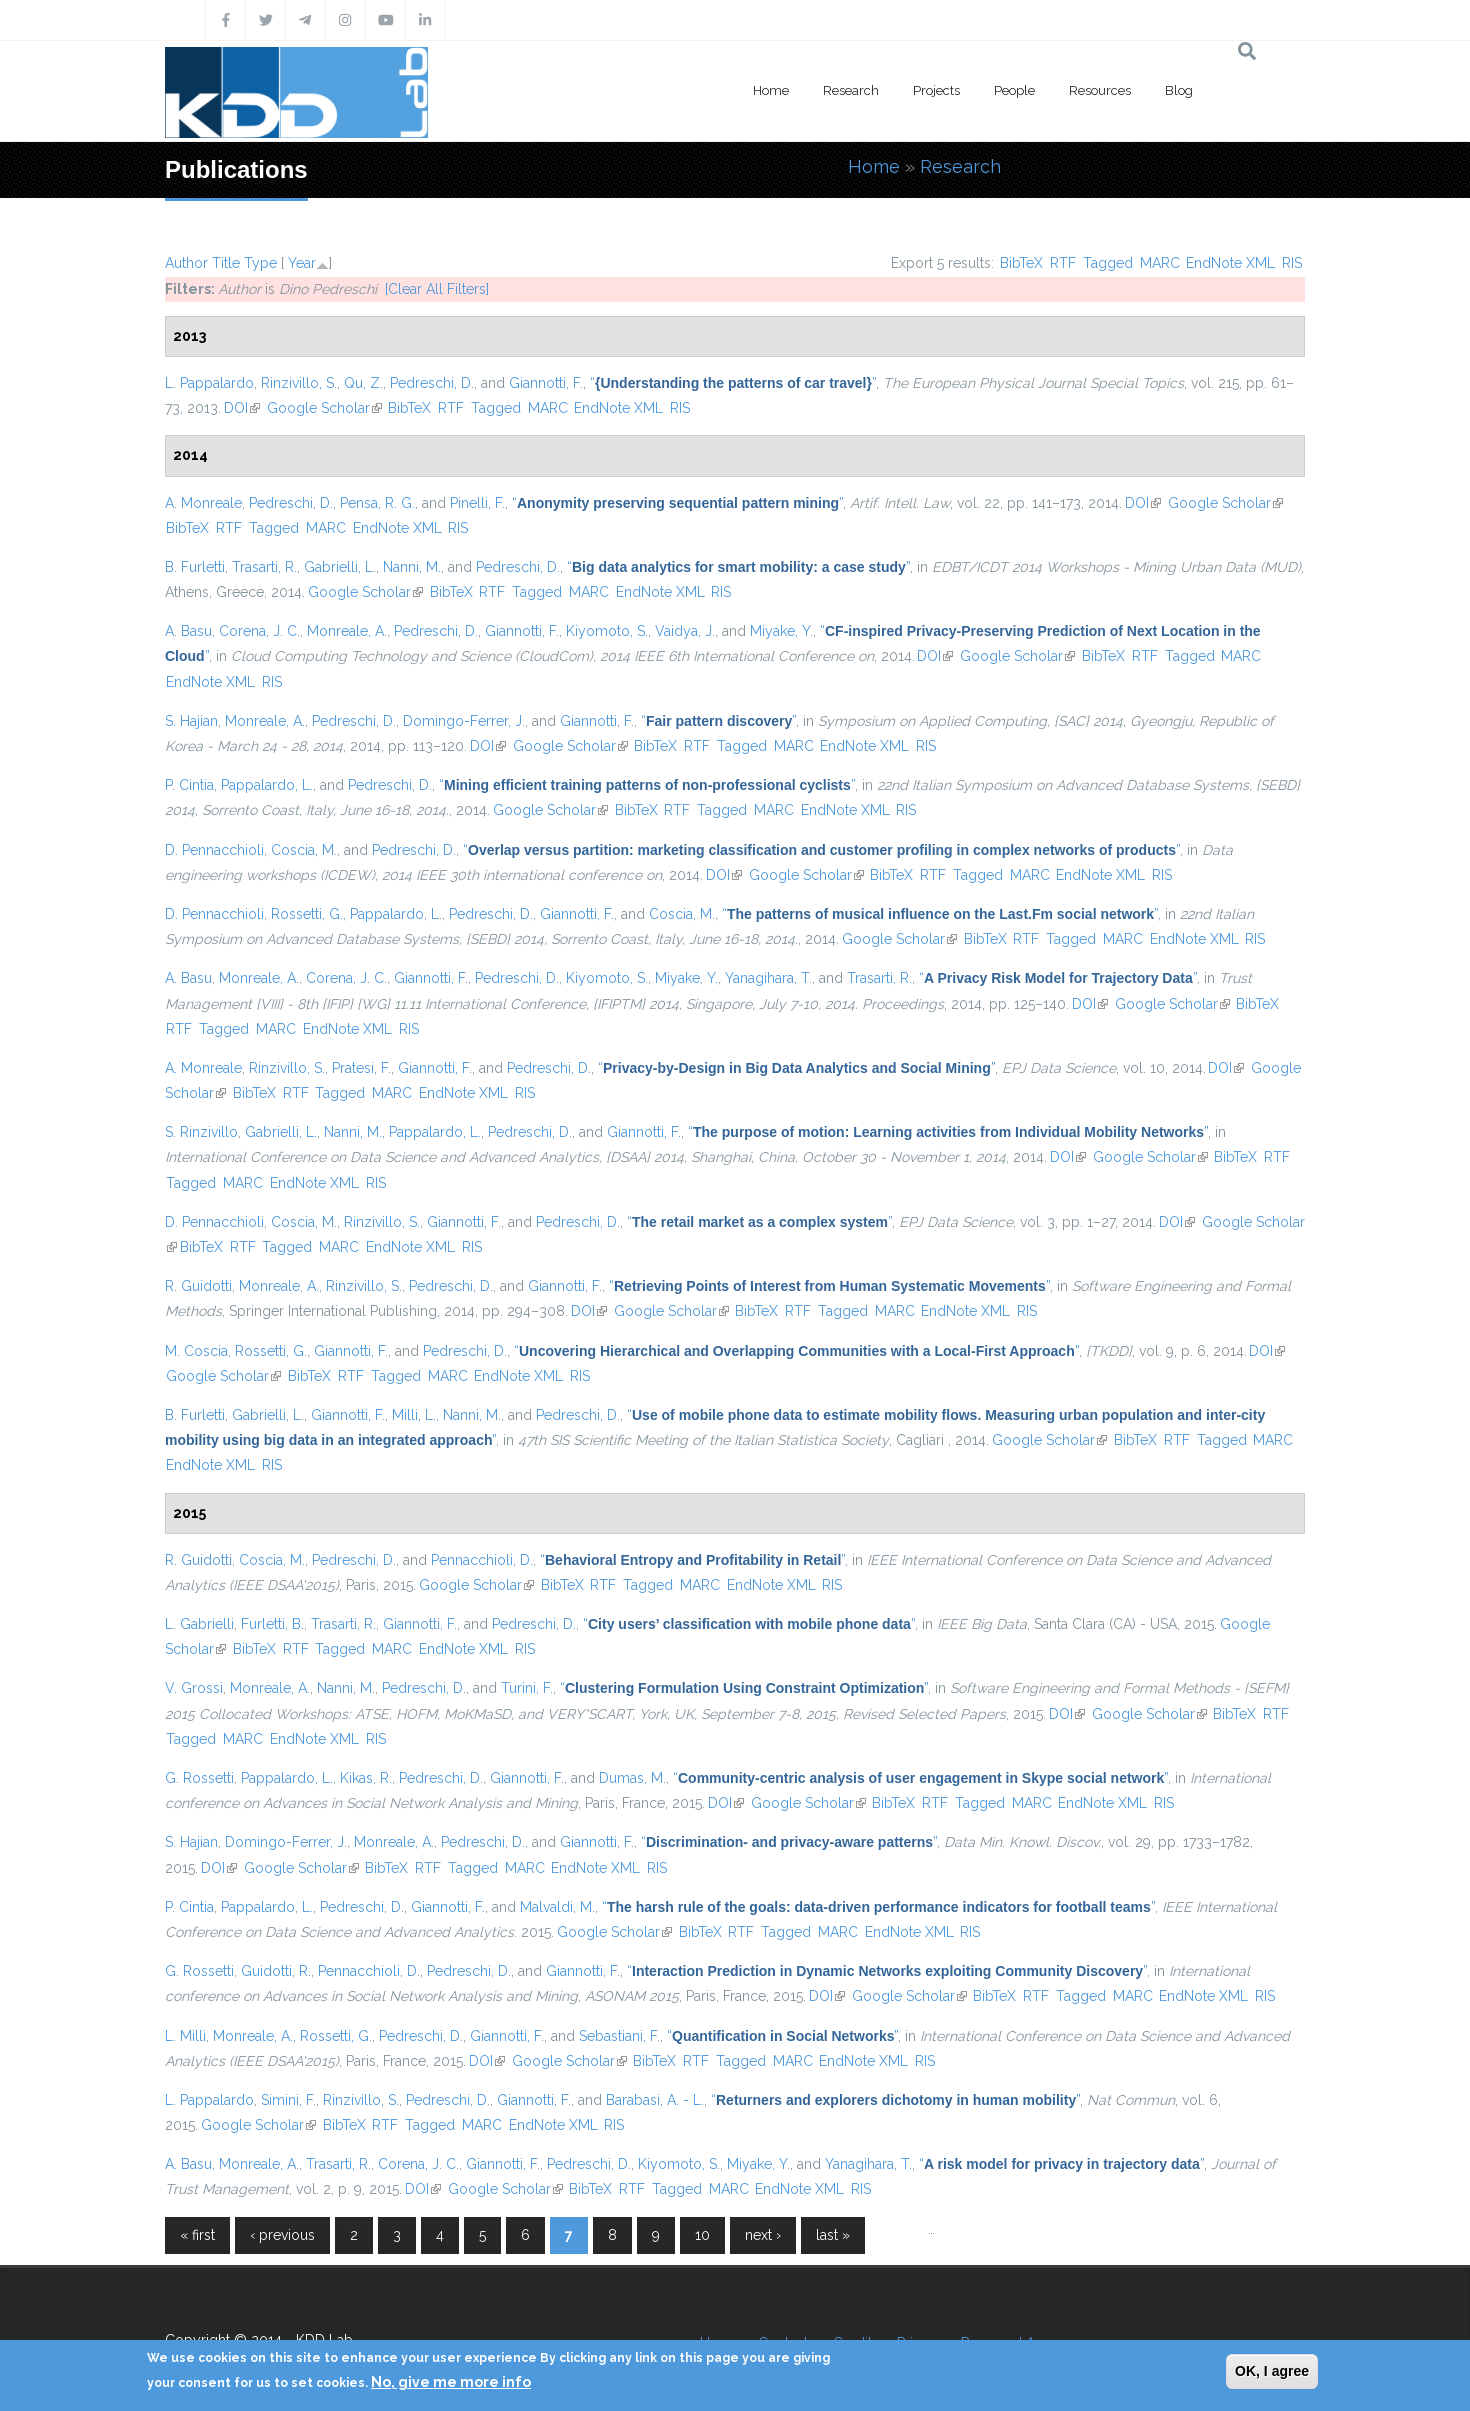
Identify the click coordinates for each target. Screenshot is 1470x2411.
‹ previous (282, 2235)
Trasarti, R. (264, 567)
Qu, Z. (363, 383)
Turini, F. (527, 1688)
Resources (1100, 90)
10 (702, 2235)
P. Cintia (189, 785)
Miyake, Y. (781, 631)
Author (186, 263)
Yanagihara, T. (768, 978)
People (1014, 90)
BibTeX (1021, 263)
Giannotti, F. (546, 383)
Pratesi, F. (361, 1068)
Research (851, 90)
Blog (1179, 90)
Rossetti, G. (307, 914)
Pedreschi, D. (432, 383)
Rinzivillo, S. (299, 383)
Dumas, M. (632, 1778)
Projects (936, 90)
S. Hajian (191, 721)
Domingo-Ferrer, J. (464, 721)
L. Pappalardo (209, 383)
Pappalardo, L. (267, 785)
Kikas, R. (366, 1778)
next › (763, 2235)
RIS (1292, 263)
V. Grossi (194, 1688)
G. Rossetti (199, 1778)
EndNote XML (1230, 263)
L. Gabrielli (199, 1624)
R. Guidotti (198, 1286)
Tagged (1108, 263)
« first (197, 2235)
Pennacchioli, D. (482, 1560)
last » (833, 2235)
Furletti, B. (272, 1624)
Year (302, 263)
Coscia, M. (304, 850)
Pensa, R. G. (377, 503)
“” (733, 383)
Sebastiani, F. (619, 2036)
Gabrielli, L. (340, 567)
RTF (1063, 263)
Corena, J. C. (259, 631)
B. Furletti (195, 567)
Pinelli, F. (477, 503)
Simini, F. (288, 2100)
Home (771, 90)
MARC (1160, 263)
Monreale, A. (347, 631)
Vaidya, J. (685, 631)
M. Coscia (196, 1351)
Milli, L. (414, 1415)
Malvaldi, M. (557, 1907)
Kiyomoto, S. (607, 631)
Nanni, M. (412, 567)
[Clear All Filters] (437, 289)
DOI (242, 408)
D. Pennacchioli (214, 850)
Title (226, 263)
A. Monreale (203, 503)
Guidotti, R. (276, 1971)
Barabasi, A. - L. (655, 2100)
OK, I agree (1272, 2371)
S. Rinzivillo (201, 1132)
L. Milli (185, 2036)
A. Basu (188, 631)
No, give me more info (451, 2382)
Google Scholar (324, 408)
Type (260, 263)
